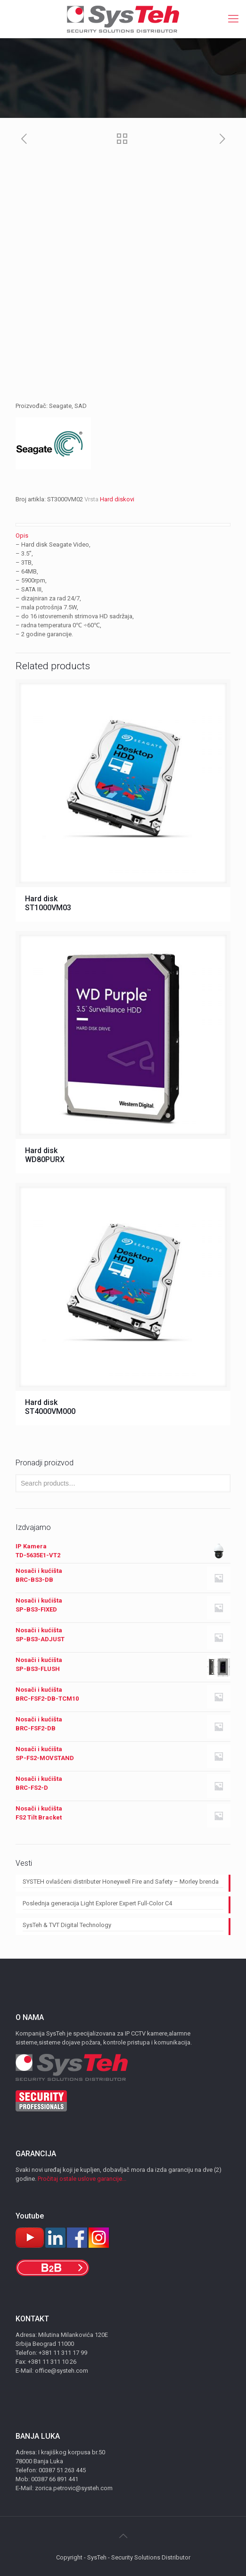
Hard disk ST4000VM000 (50, 1407)
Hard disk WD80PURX (45, 1155)
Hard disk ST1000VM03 (48, 903)
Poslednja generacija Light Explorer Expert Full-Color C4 (97, 1903)
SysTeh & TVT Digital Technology (67, 1924)
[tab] (123, 535)
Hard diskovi (117, 499)
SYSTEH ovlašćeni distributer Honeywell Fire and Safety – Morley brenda (121, 1881)
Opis (22, 535)
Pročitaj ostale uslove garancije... (82, 2178)
